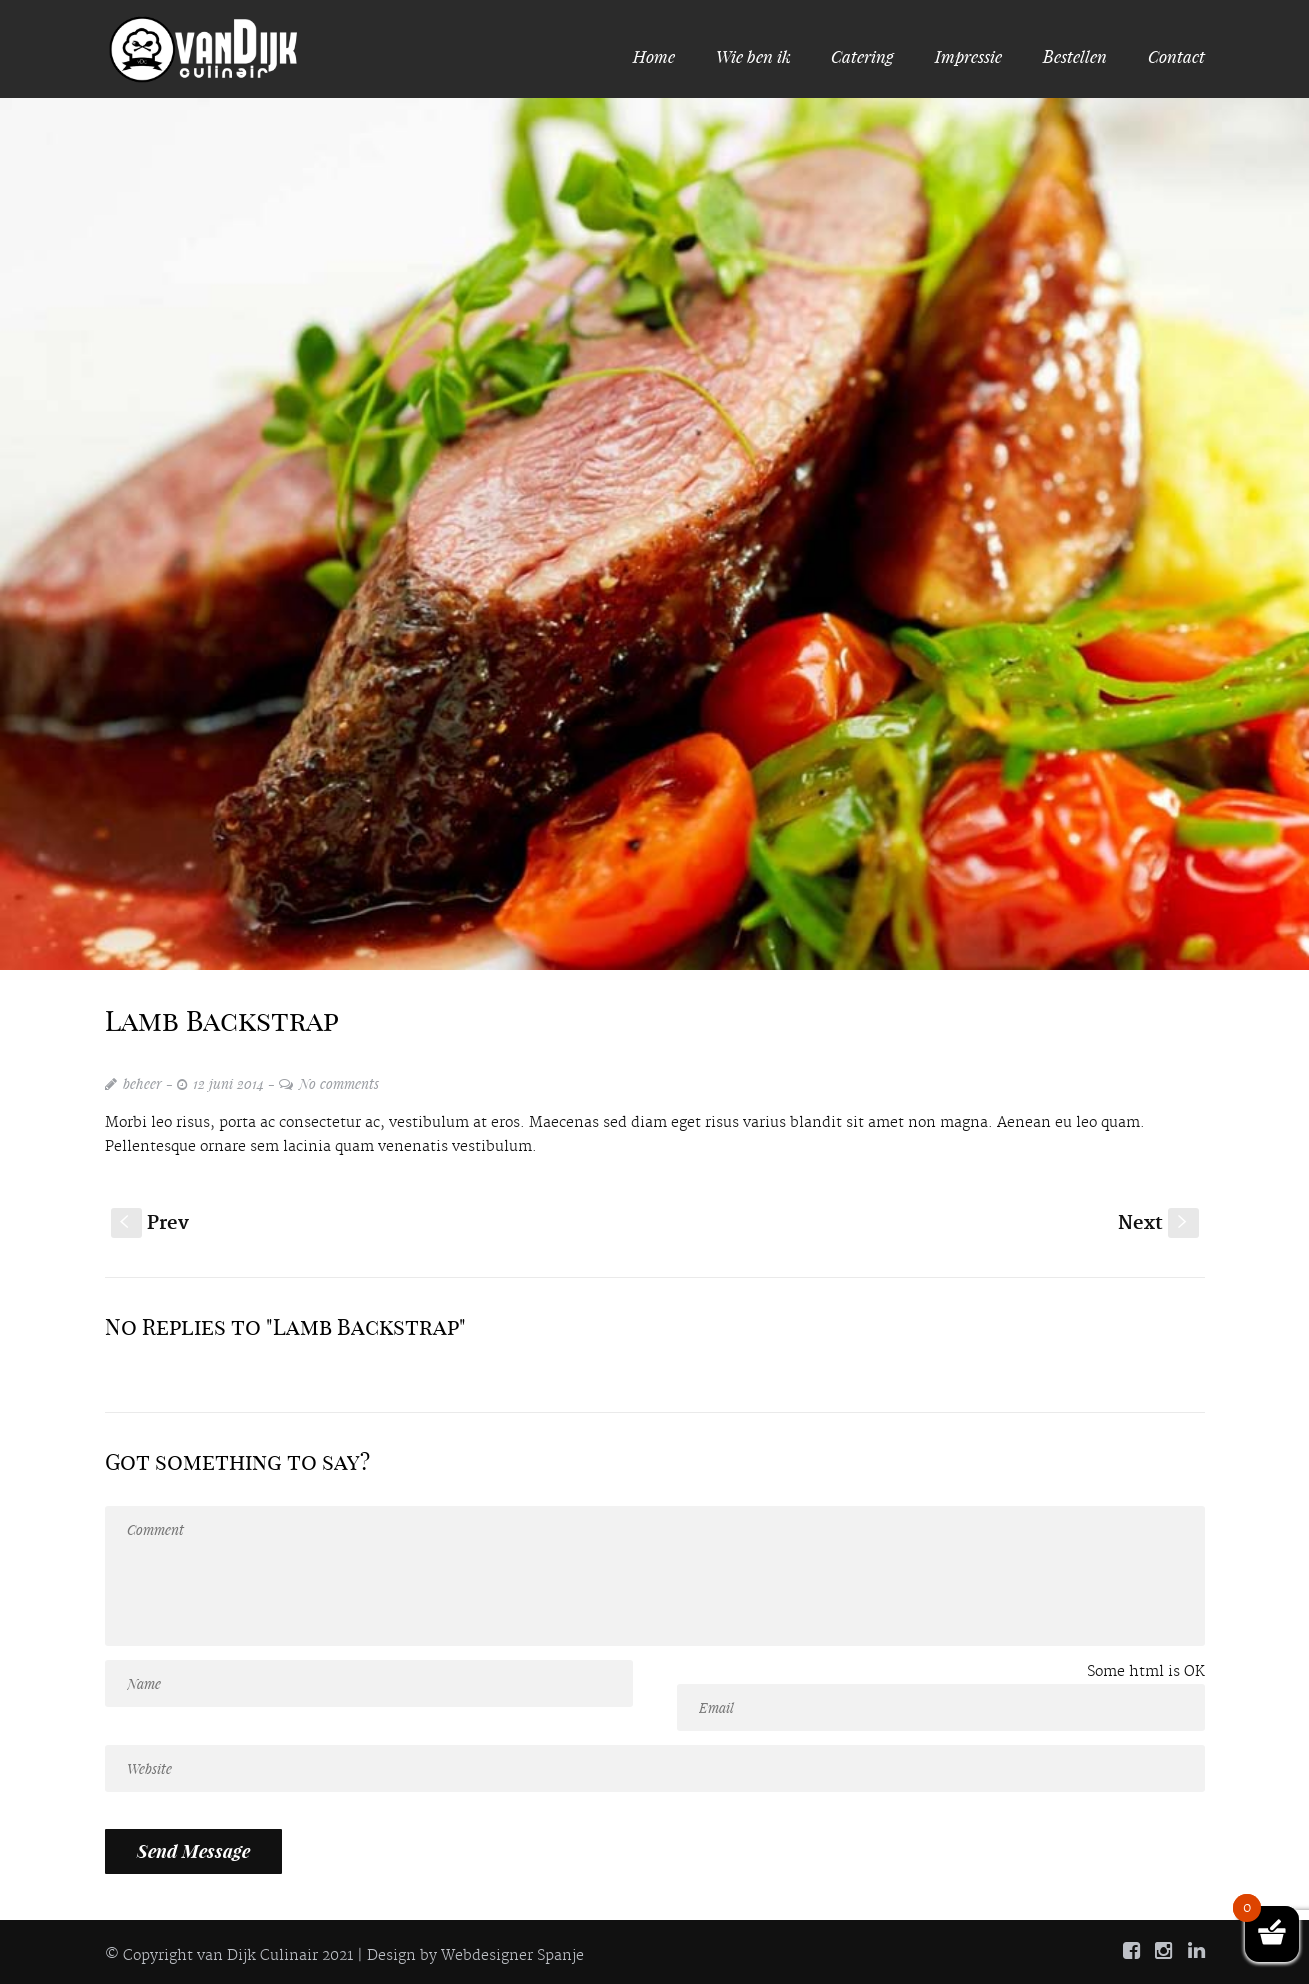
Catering (862, 56)
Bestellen (1075, 56)
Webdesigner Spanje (512, 1956)
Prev (150, 1223)
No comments (339, 1083)
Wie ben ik (753, 56)
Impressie (968, 56)
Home (658, 56)
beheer (142, 1083)
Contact (1176, 56)
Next (1158, 1223)
